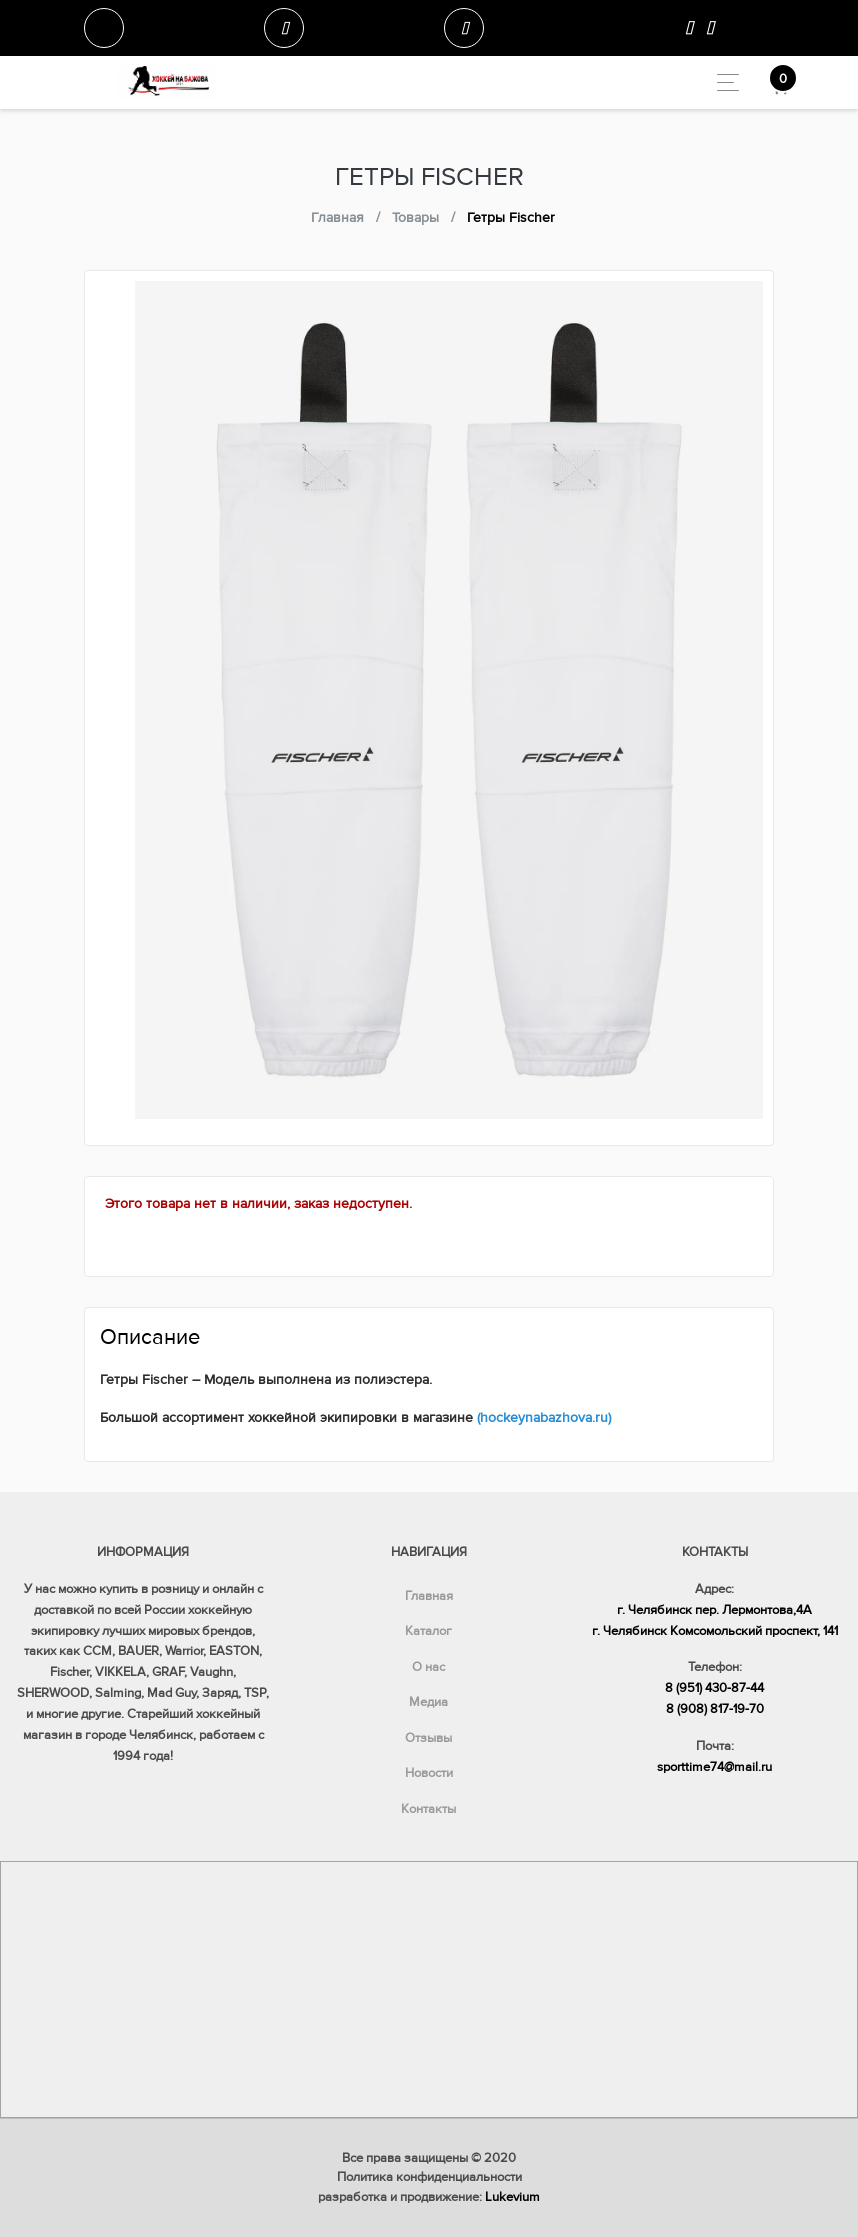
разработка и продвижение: (429, 2197)
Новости (429, 1773)
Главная (429, 1596)
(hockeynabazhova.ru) (544, 1417)
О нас (428, 1667)
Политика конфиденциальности (429, 2177)
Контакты (428, 1809)
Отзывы (428, 1738)
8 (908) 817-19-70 (715, 1709)
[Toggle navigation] (722, 82)
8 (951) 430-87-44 (714, 1688)
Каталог (428, 1631)
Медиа (428, 1702)
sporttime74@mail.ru (714, 1767)
